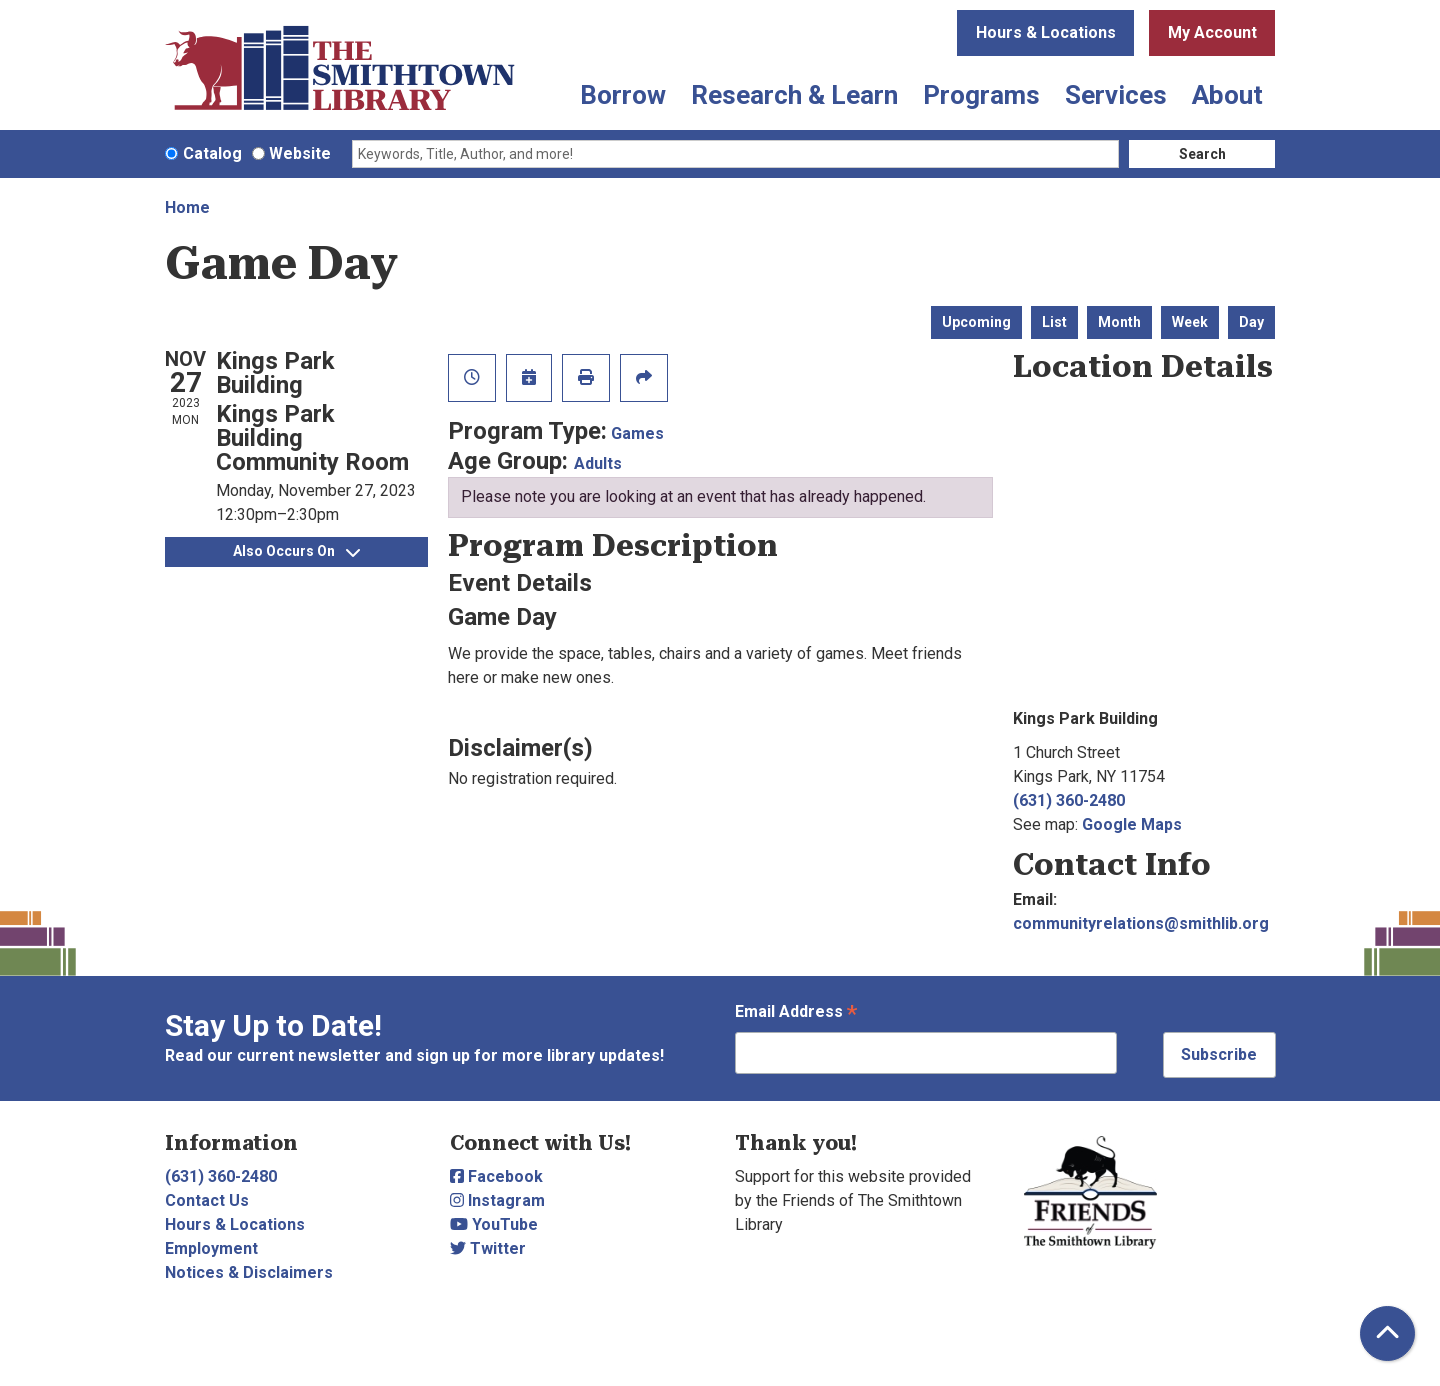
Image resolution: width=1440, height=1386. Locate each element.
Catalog (212, 153)
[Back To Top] (1387, 1333)
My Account (1212, 32)
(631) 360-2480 (1069, 800)
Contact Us (207, 1200)
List (1054, 322)
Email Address (796, 1013)
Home (187, 207)
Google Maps (1132, 824)
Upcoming (976, 322)
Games (637, 433)
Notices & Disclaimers (249, 1272)
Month (1119, 322)
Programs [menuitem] (981, 95)
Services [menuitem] (1116, 95)
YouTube (494, 1224)
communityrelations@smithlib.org (1141, 923)
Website (300, 153)
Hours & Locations (1046, 32)
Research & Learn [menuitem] (794, 95)
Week (1190, 322)
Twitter (488, 1248)
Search (1202, 154)
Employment (211, 1248)
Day (1251, 322)
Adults (598, 463)
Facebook (496, 1176)
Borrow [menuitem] (623, 95)
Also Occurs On (296, 551)
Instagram (497, 1200)
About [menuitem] (1227, 95)
